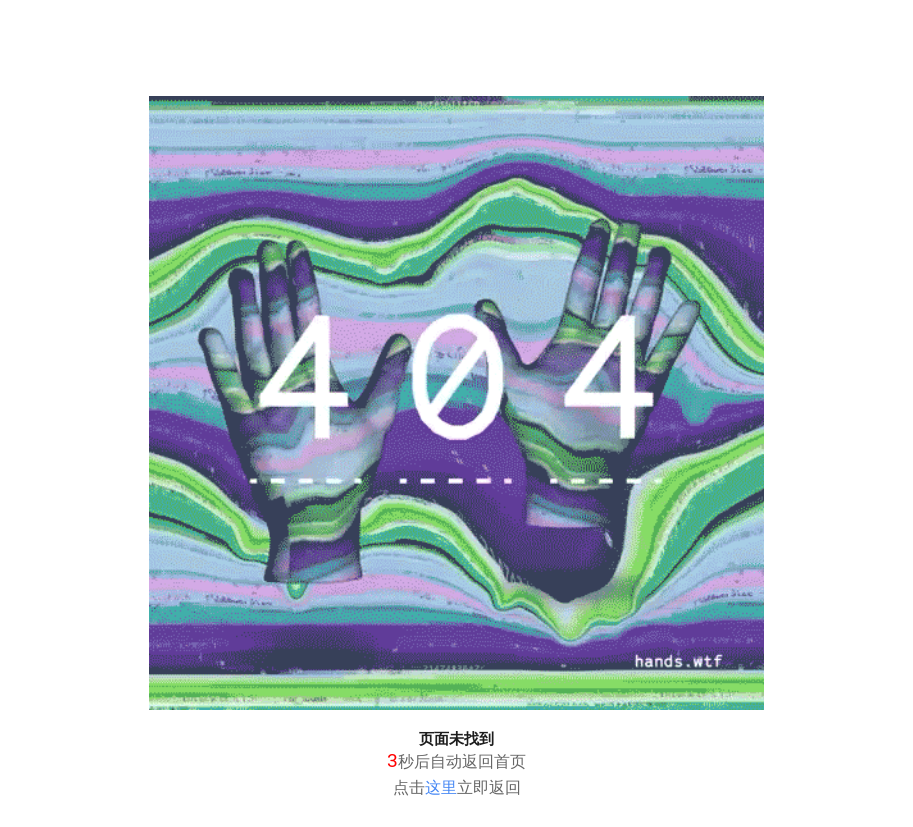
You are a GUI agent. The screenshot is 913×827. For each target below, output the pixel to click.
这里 (441, 787)
